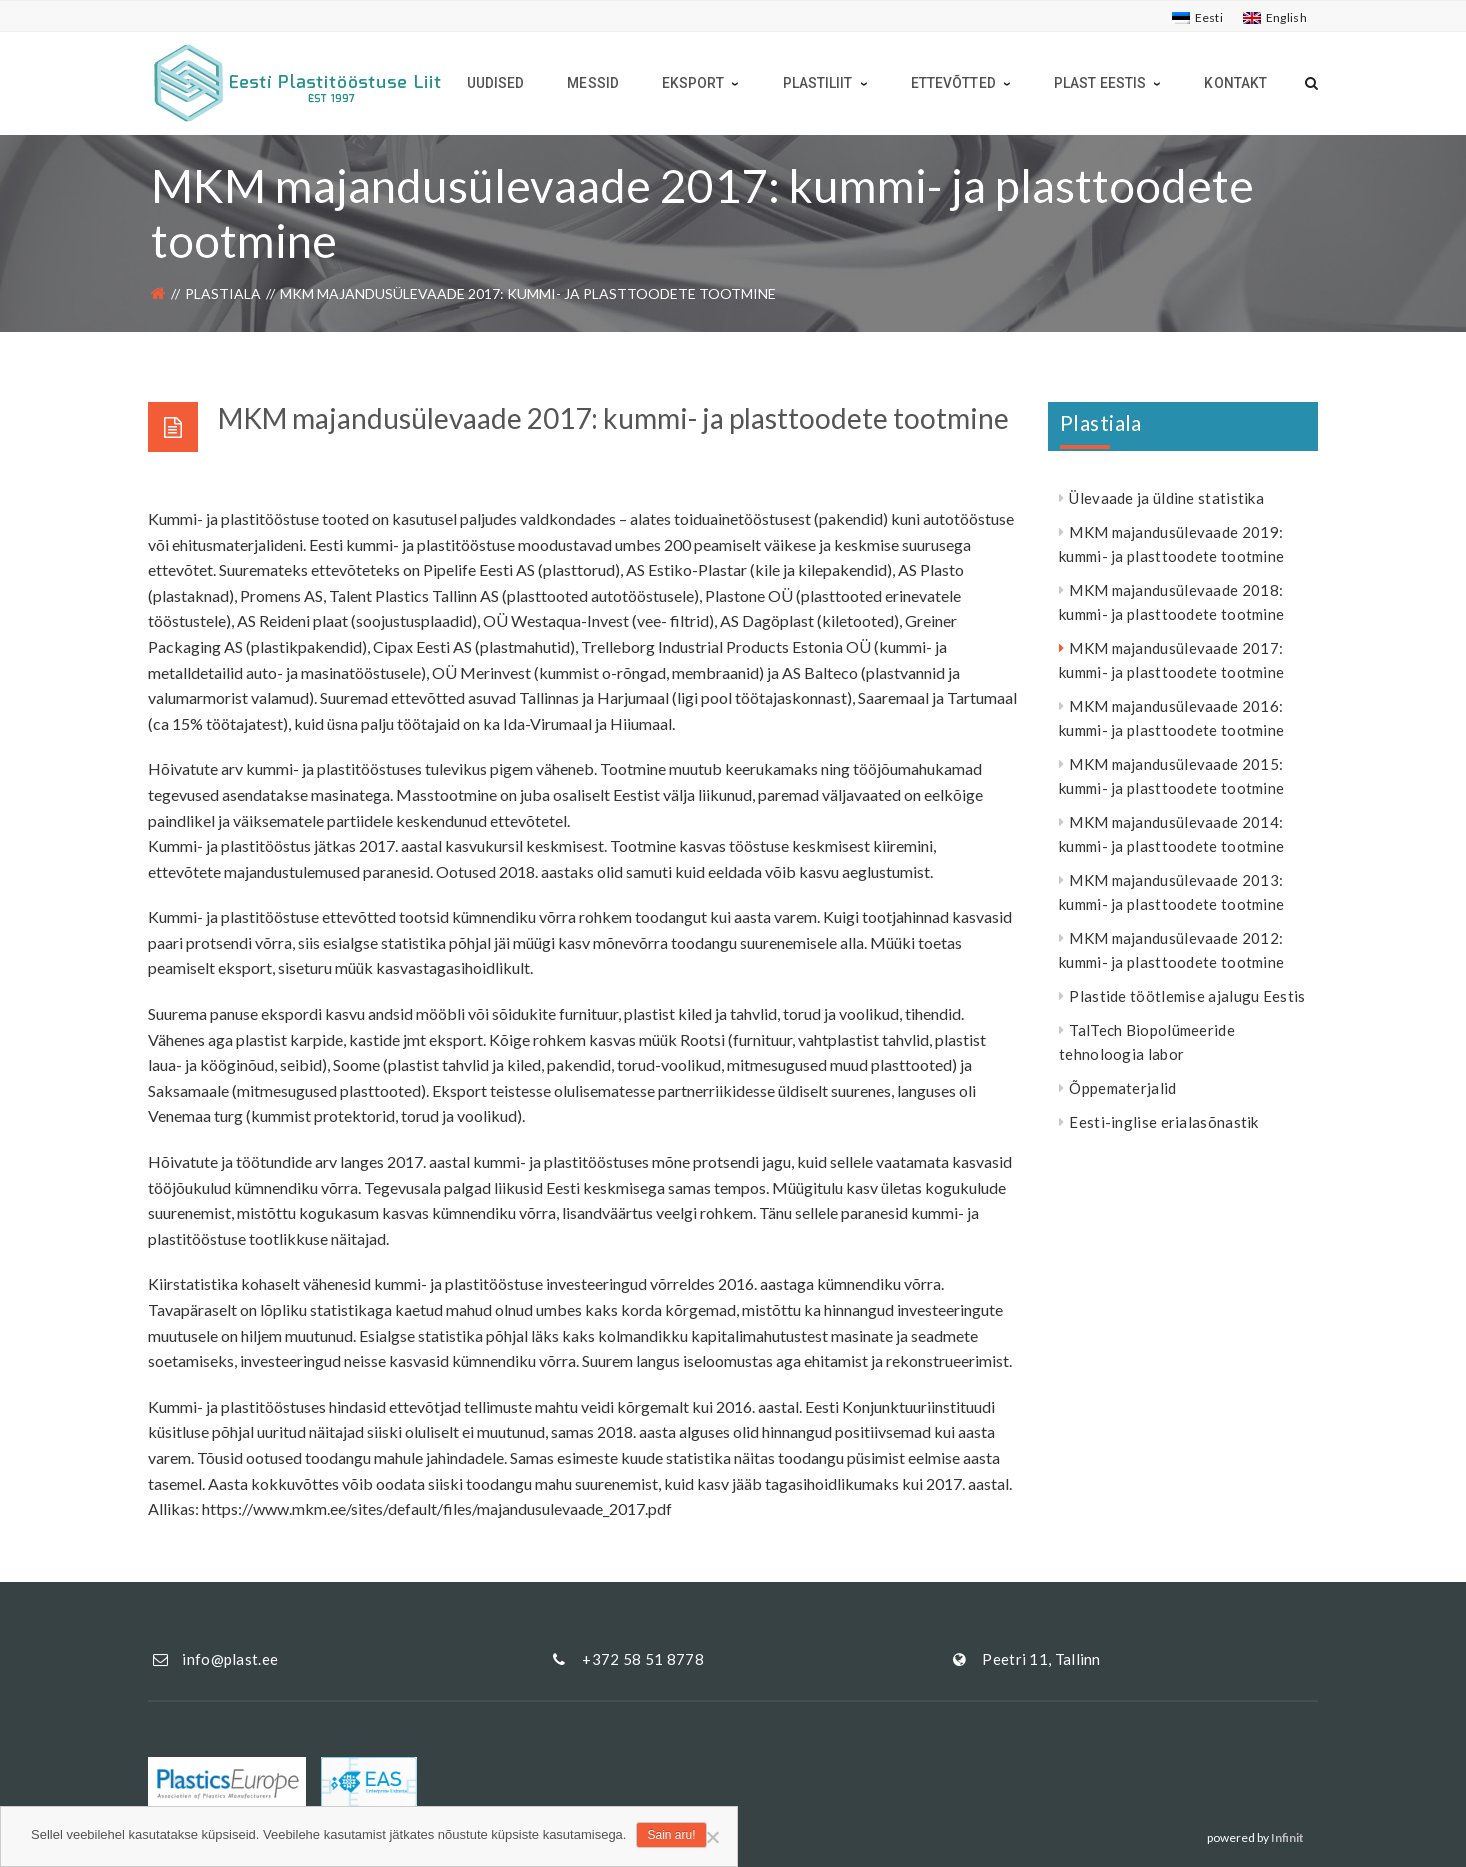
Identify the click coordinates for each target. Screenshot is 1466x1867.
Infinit (1287, 1837)
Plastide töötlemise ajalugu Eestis (1187, 996)
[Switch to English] (1275, 18)
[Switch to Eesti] (1197, 18)
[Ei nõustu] (712, 1837)
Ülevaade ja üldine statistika (1166, 498)
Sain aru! (671, 1835)
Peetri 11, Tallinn (1041, 1659)
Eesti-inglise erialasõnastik (1163, 1122)
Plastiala (223, 293)
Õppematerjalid (1122, 1088)
